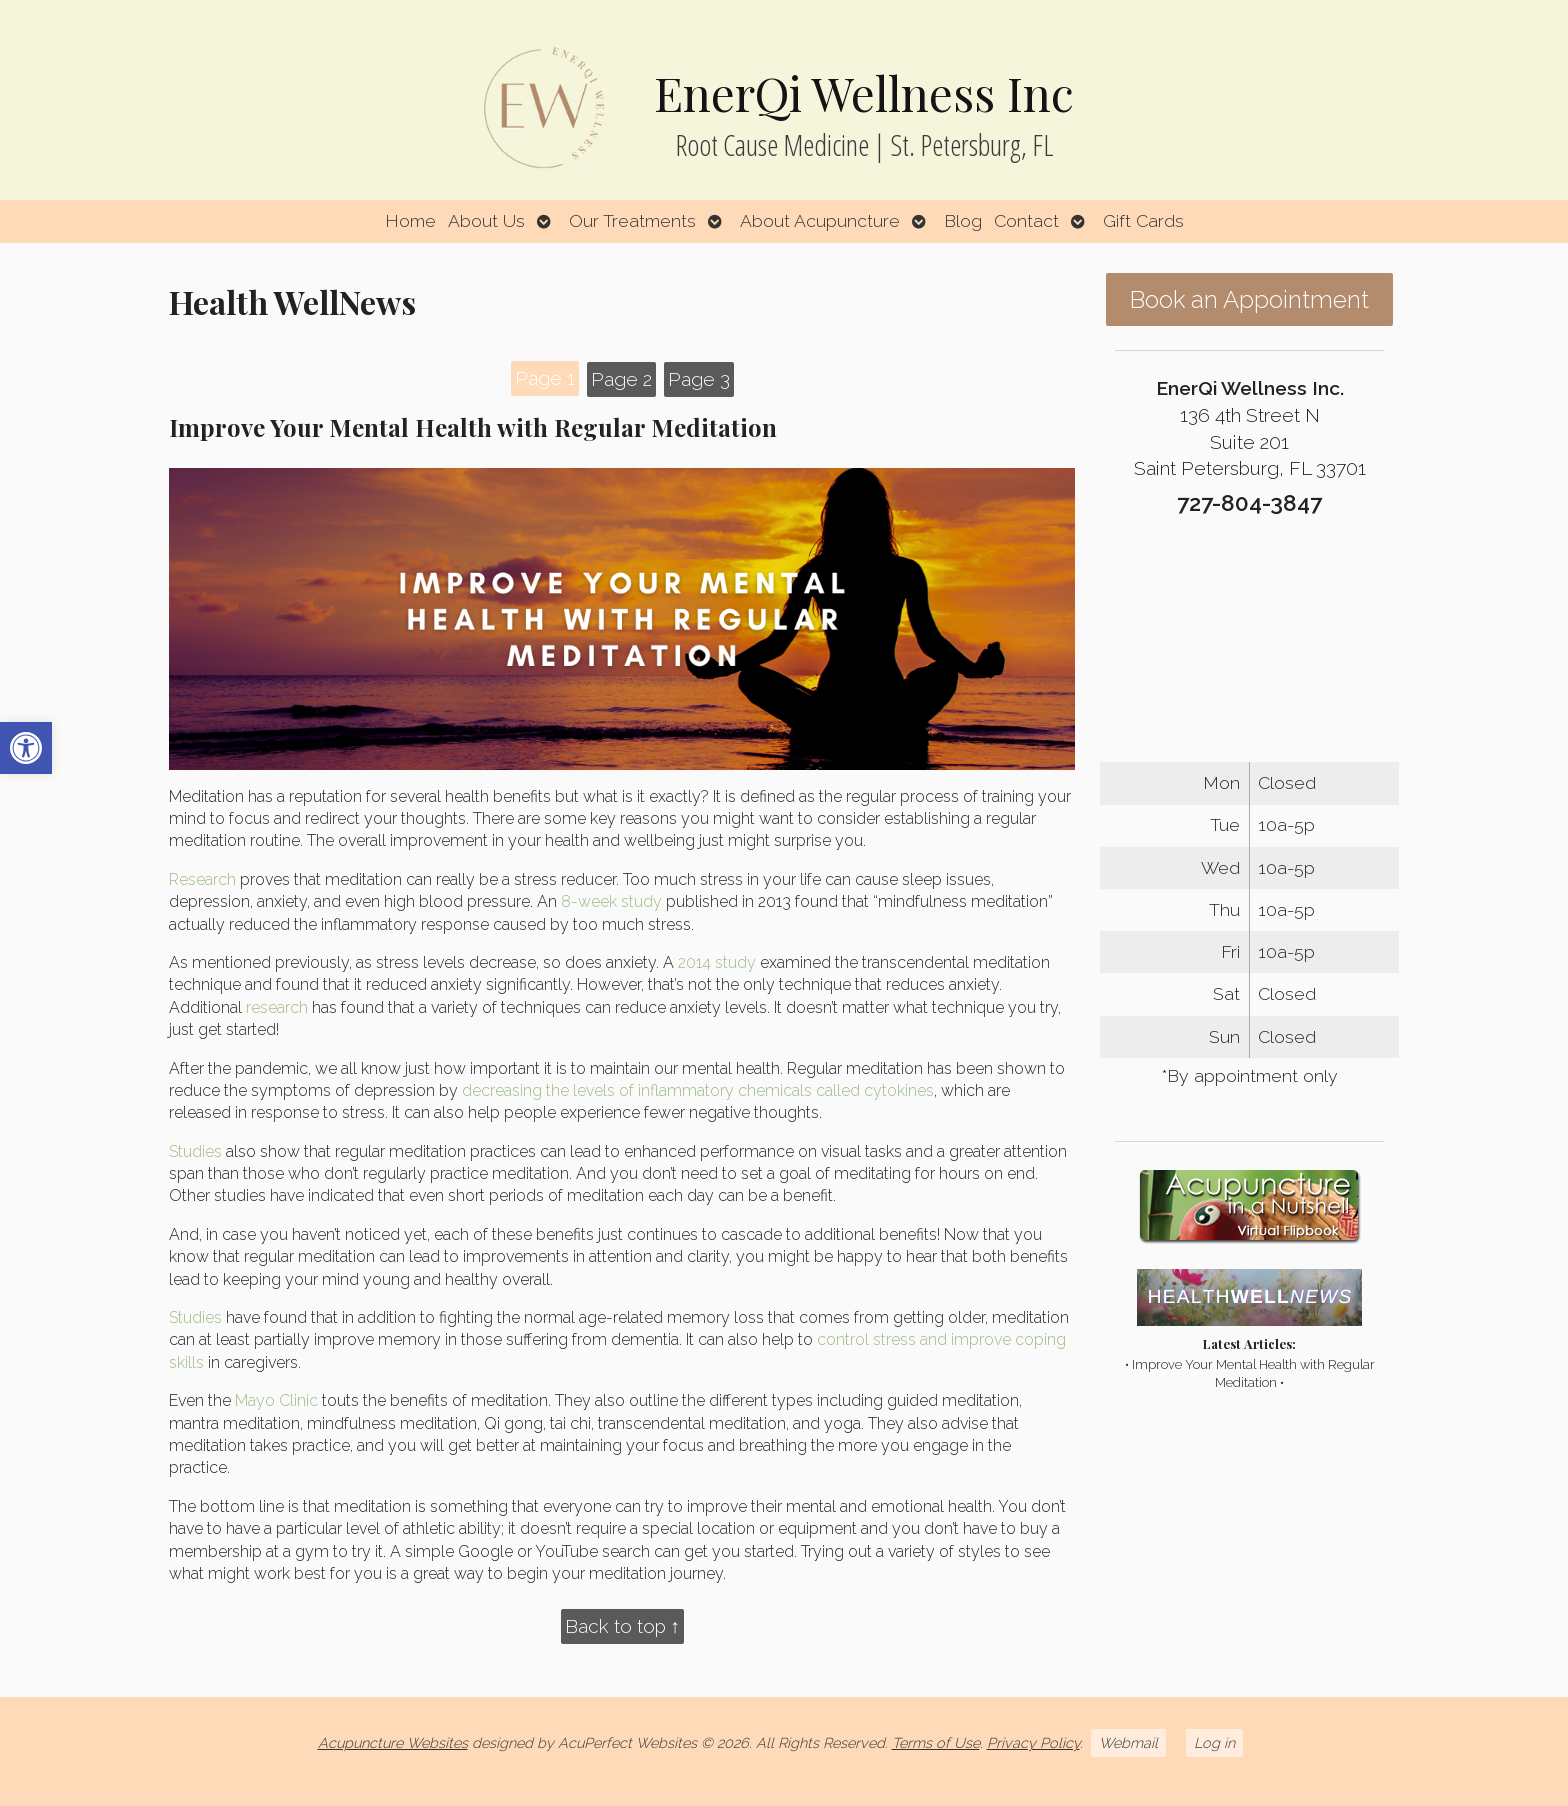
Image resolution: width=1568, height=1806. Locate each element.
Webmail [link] (1128, 1742)
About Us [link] (486, 220)
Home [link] (410, 220)
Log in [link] (1214, 1742)
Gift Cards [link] (1143, 220)
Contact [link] (1026, 220)
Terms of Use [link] (936, 1742)
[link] (26, 748)
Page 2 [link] (621, 379)
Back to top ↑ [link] (623, 1626)
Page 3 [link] (699, 379)
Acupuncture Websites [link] (393, 1742)
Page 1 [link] (545, 378)
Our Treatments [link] (632, 220)
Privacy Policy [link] (1033, 1742)
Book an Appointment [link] (1249, 299)
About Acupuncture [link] (820, 220)
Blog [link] (963, 220)
